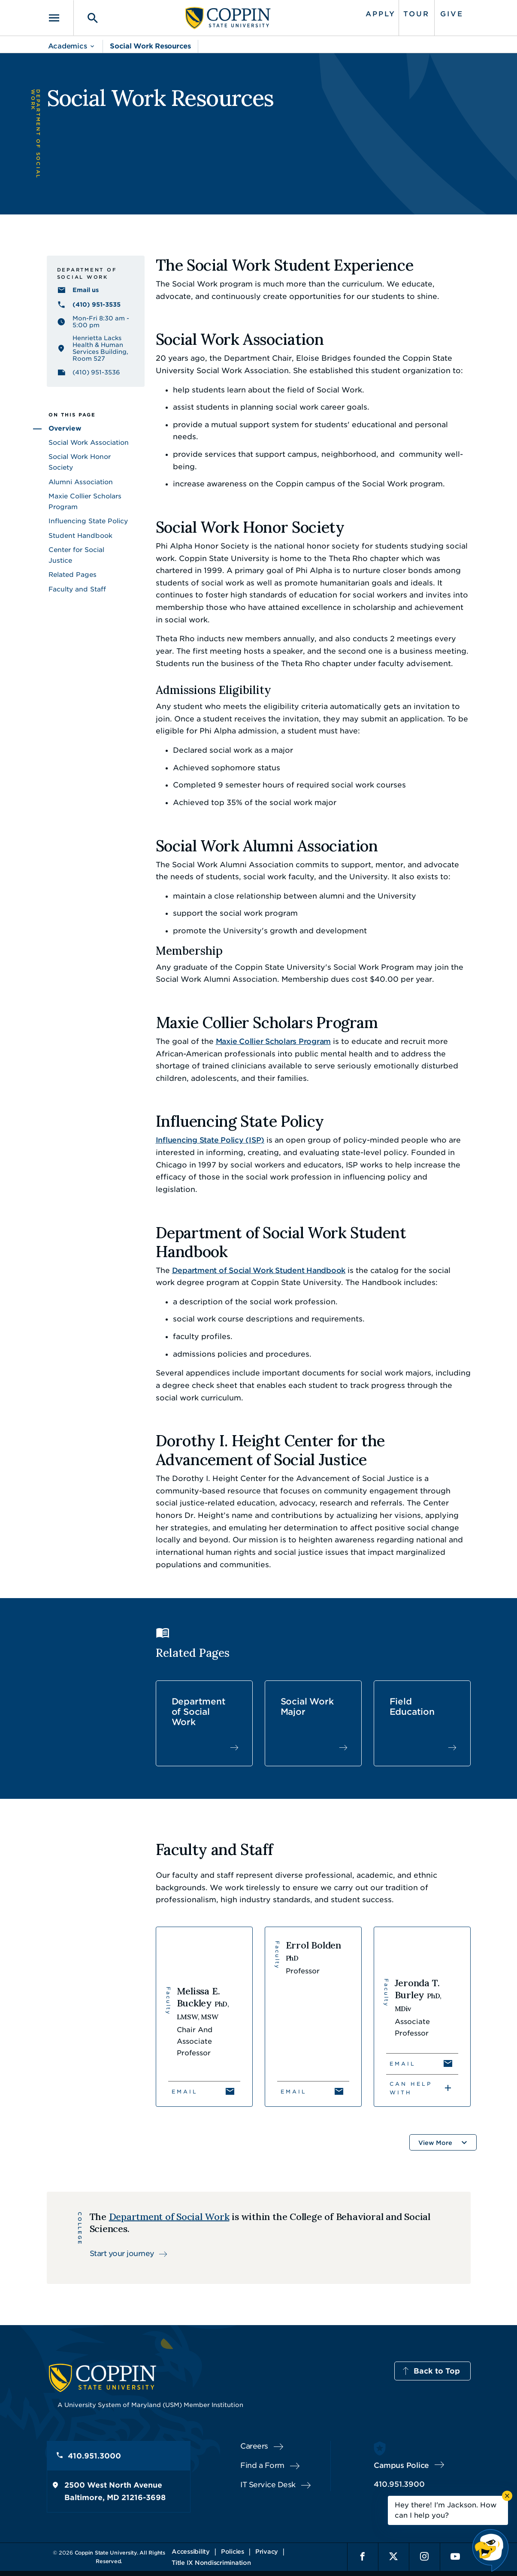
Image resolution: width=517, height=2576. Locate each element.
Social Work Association (88, 442)
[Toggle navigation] (60, 18)
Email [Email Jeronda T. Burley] (403, 2063)
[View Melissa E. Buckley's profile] (204, 2016)
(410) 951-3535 (97, 304)
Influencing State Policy (88, 521)
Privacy (266, 2551)
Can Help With (411, 2088)
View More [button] (435, 2142)
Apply (381, 14)
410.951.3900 (399, 2484)
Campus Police (401, 2465)
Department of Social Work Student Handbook (259, 1270)
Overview (65, 428)
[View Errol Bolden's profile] (313, 2016)
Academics (67, 46)
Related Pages (72, 575)
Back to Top (437, 2371)
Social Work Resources (150, 46)
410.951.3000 (94, 2456)
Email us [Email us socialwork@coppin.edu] (86, 290)
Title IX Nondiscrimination (211, 2562)
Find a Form (262, 2465)
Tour (416, 14)
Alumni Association (80, 482)
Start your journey (122, 2253)
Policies (232, 2551)
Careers (254, 2446)
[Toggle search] (86, 18)
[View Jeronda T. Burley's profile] (422, 2016)
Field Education (412, 1706)
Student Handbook (80, 536)
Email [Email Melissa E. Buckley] (185, 2091)
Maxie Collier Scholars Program (273, 1041)
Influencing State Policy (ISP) (210, 1140)
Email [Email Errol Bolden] (294, 2091)
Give (451, 14)
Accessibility (191, 2551)
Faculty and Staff (77, 589)
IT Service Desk (268, 2484)
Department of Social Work (199, 1711)
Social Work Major (307, 1706)
